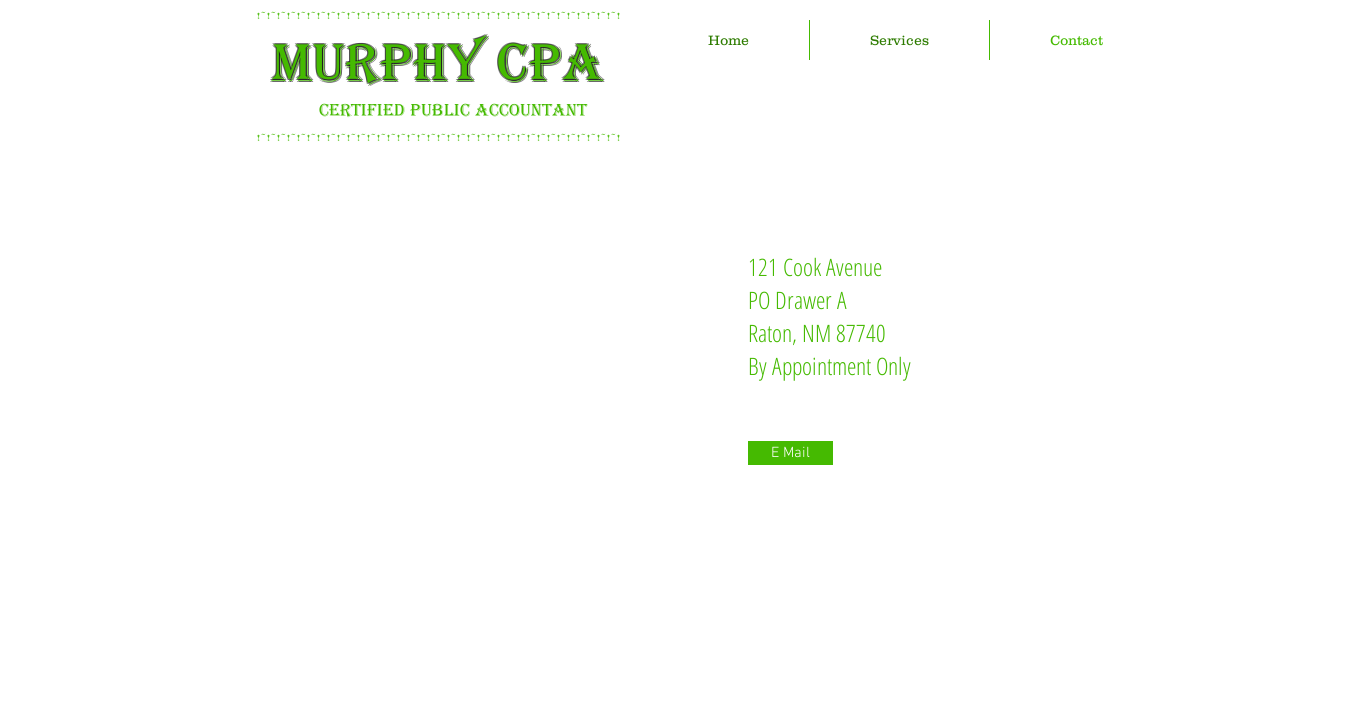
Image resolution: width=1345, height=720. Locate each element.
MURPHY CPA (438, 62)
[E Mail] (790, 453)
